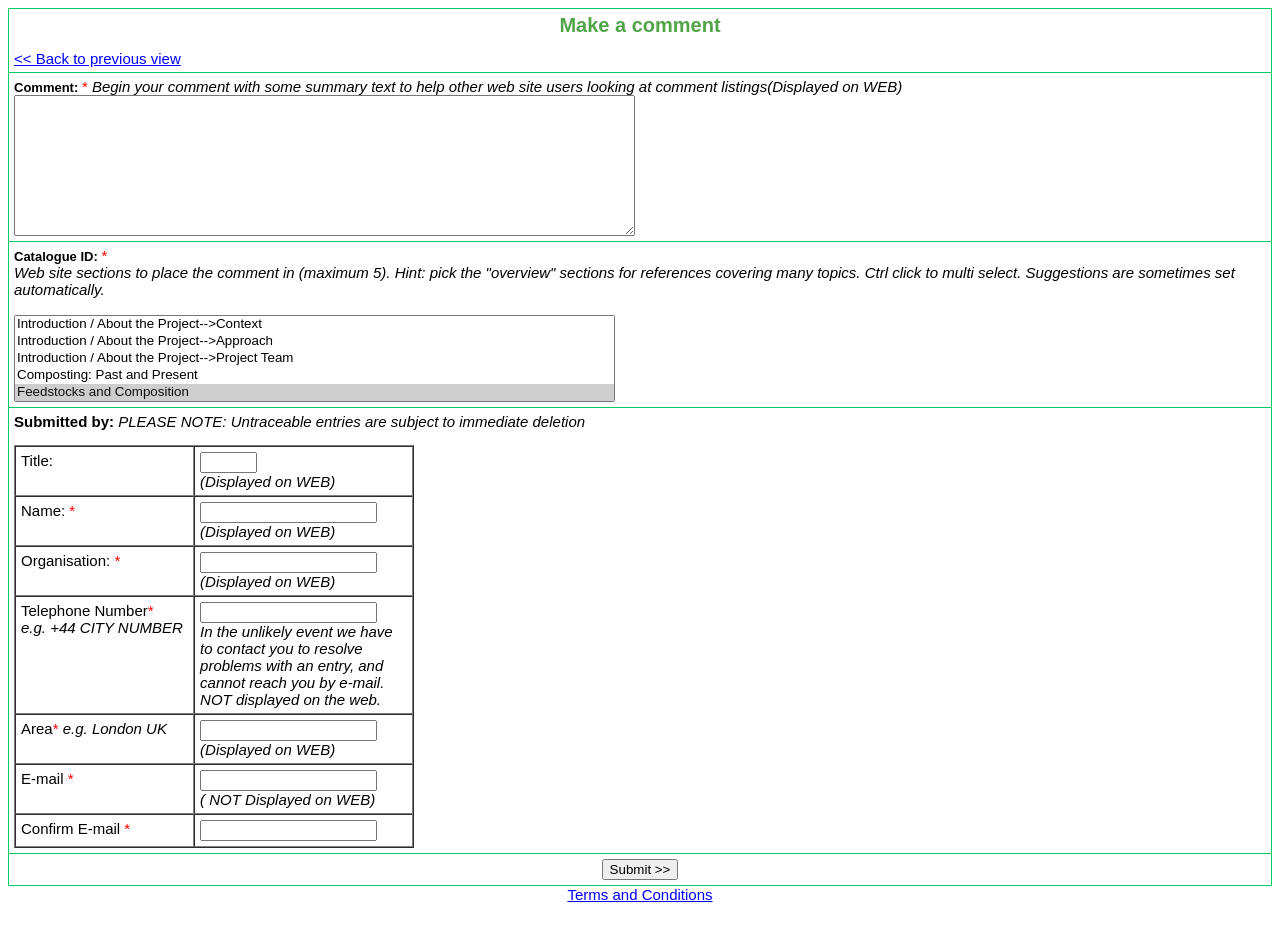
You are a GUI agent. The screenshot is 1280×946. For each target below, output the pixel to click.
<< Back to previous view (97, 58)
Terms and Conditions (639, 921)
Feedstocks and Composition (314, 419)
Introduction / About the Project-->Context (314, 351)
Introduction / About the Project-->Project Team (314, 385)
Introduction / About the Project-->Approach (314, 368)
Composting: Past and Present (314, 402)
